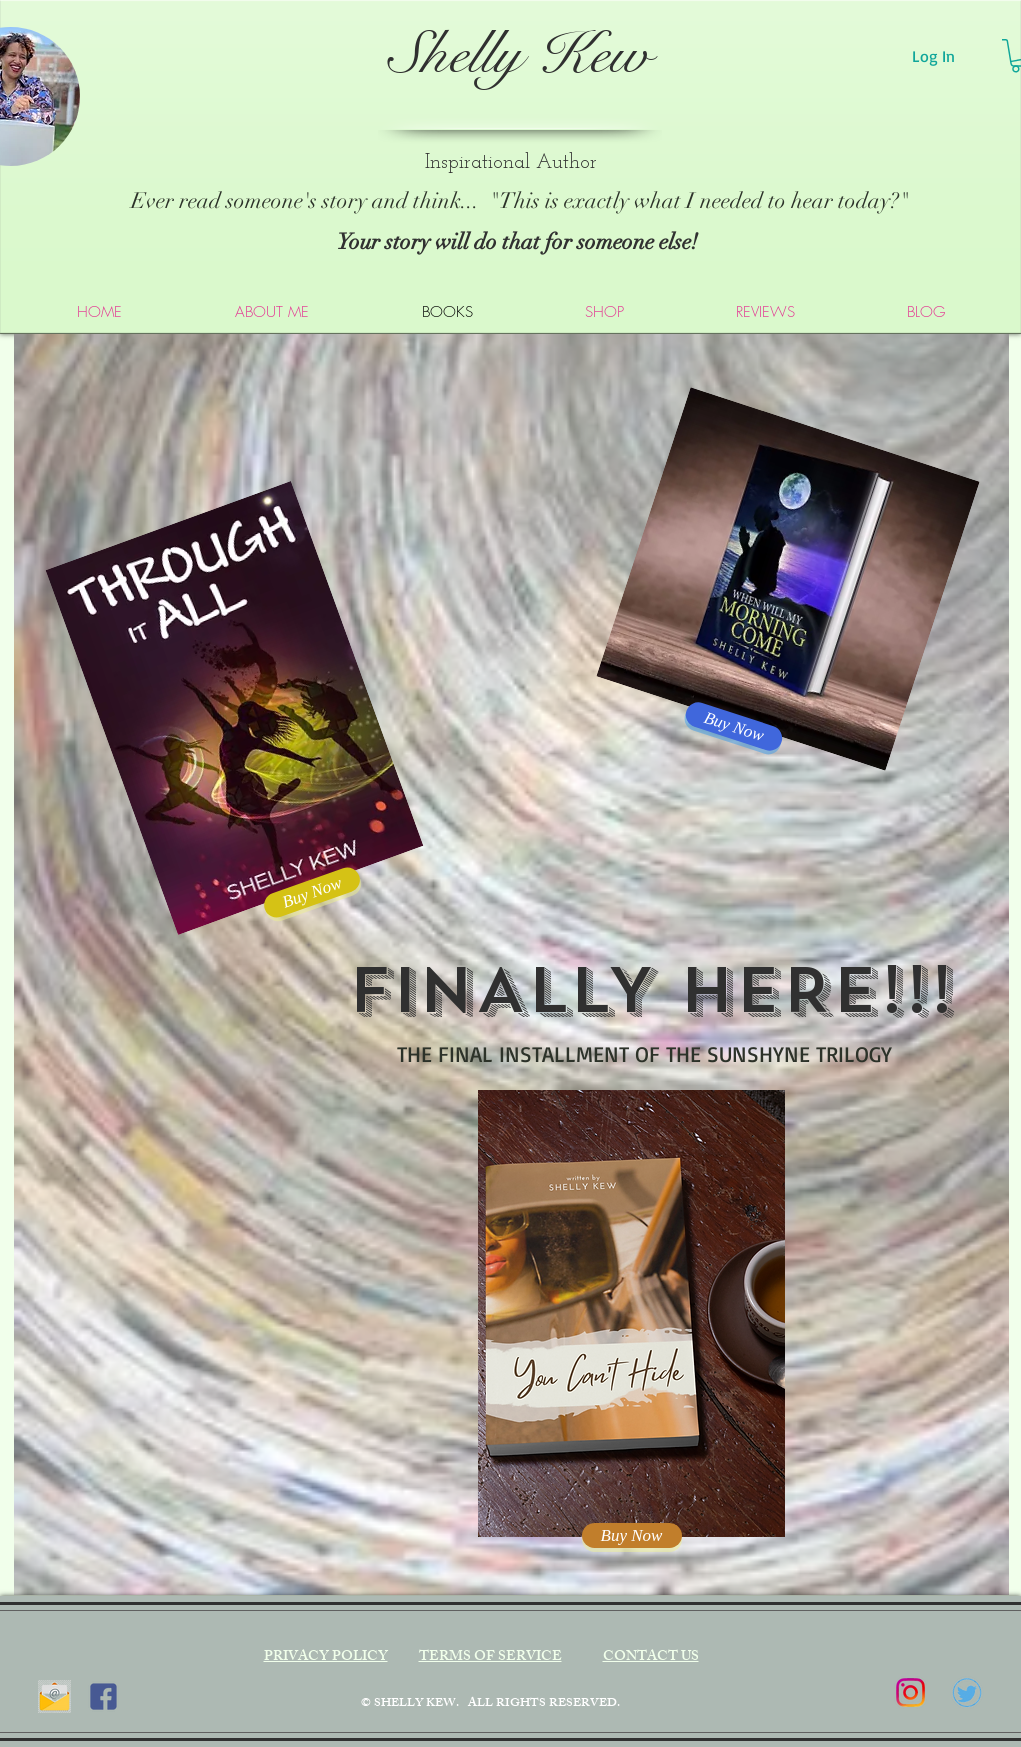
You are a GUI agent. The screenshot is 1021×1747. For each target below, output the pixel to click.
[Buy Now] (632, 1535)
